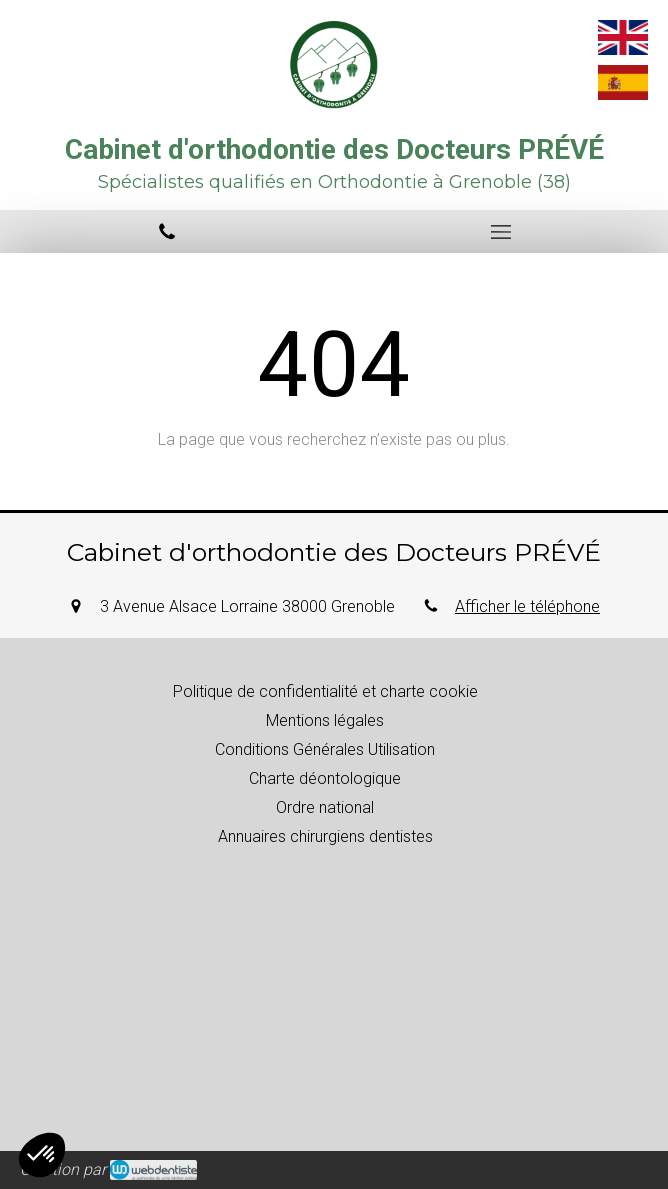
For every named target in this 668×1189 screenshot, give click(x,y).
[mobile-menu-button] (501, 232)
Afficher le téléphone (527, 606)
